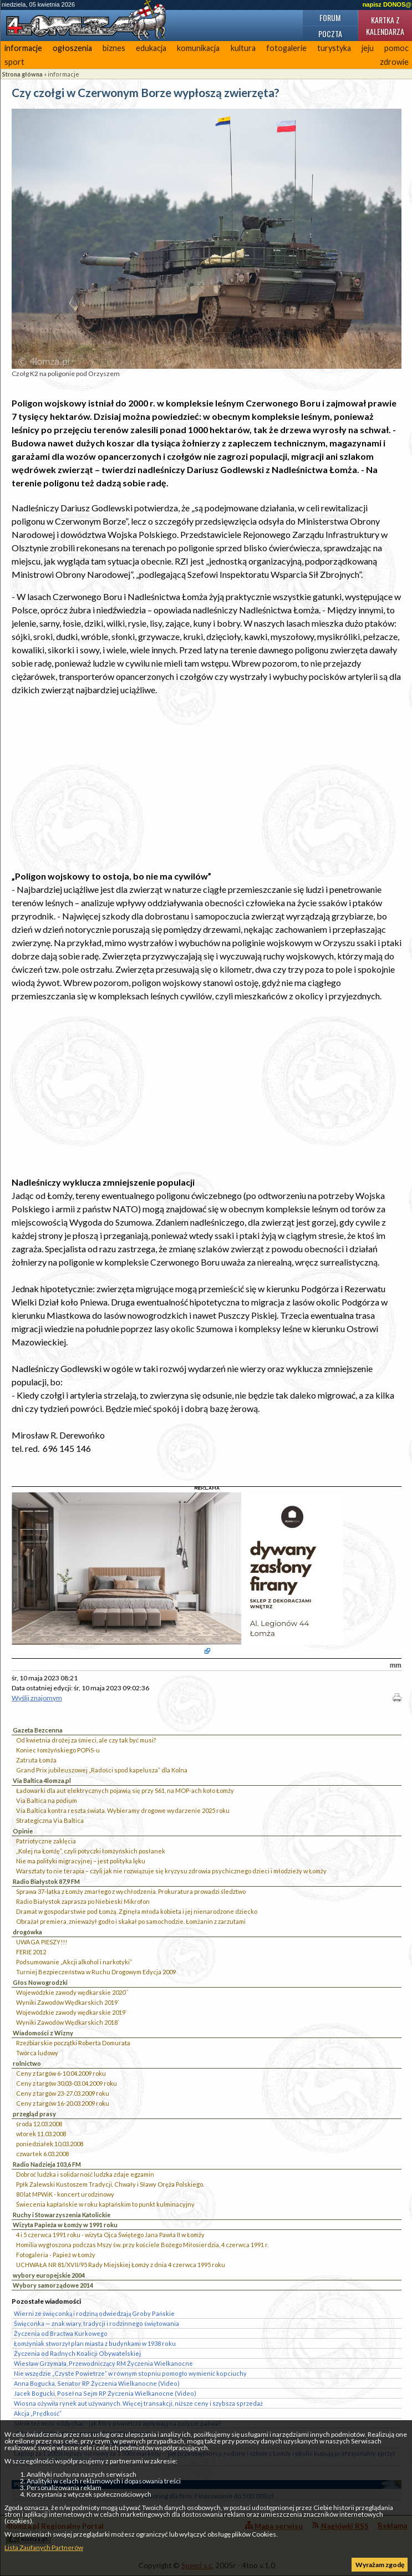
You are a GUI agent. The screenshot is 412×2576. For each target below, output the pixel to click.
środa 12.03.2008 (39, 2123)
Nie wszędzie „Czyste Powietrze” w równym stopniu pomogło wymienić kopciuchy (130, 2373)
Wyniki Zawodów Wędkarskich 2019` (67, 2002)
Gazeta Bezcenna (38, 1730)
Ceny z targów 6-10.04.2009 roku (61, 2073)
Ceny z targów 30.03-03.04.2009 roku (66, 2083)
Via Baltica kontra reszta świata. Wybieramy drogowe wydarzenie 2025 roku (123, 1810)
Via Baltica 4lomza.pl (42, 1780)
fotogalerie (286, 48)
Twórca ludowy (37, 2052)
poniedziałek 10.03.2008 (49, 2143)
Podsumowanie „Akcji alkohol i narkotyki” (74, 1961)
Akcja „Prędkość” (38, 2413)
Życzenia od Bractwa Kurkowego (61, 2333)
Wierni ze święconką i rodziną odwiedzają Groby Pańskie (94, 2313)
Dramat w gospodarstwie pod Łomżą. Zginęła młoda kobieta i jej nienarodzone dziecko (136, 1911)
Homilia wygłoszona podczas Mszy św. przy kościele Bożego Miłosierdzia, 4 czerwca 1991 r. (142, 2244)
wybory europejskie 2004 (49, 2275)
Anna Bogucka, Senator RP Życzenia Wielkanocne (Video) (97, 2383)
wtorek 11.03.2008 (41, 2133)
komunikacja (198, 48)
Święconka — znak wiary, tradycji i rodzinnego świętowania (96, 2323)
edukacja (151, 48)
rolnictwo (27, 2063)
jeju (368, 48)
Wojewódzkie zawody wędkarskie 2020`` (72, 1992)
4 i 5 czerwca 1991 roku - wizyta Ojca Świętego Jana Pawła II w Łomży (110, 2234)
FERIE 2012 (31, 1951)
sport (14, 62)
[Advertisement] (206, 783)
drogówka (27, 1931)
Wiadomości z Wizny (43, 2032)
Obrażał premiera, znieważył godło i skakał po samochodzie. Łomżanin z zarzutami (131, 1921)
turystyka (334, 48)
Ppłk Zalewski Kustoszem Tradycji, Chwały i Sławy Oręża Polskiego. (110, 2184)
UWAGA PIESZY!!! (41, 1941)
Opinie (23, 1831)
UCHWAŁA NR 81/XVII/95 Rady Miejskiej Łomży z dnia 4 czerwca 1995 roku (120, 2264)
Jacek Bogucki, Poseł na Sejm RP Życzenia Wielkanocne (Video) (105, 2393)
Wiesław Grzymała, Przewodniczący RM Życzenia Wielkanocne (103, 2363)
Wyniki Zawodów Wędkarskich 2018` (67, 2022)
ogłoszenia (72, 48)
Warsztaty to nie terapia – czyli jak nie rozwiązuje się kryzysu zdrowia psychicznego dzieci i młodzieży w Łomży (171, 1870)
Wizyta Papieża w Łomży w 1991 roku (65, 2224)
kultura (243, 48)
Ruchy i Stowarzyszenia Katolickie (61, 2214)
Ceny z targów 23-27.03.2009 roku (62, 2093)
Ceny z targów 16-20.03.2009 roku (62, 2103)
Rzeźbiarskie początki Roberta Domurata (73, 2042)
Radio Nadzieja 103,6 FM (47, 2164)
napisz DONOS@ (387, 4)
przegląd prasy (34, 2113)
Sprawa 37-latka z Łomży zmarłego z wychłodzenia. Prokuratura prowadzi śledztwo (131, 1891)
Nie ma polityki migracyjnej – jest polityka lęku (80, 1860)
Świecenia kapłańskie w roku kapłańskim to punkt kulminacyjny (105, 2204)
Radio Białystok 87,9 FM (46, 1881)
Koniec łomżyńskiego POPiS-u (58, 1750)
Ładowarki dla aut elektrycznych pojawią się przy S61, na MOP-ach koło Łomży (125, 1790)
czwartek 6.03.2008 (42, 2153)
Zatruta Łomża (36, 1760)
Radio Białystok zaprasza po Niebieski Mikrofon (83, 1901)
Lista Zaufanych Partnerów (43, 2547)
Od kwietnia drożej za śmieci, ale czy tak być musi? (86, 1740)
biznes (114, 48)
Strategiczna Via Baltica (50, 1820)
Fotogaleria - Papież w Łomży (55, 2254)
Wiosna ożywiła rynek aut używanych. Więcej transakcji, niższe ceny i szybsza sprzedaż (138, 2403)
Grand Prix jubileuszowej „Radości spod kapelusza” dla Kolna (101, 1770)
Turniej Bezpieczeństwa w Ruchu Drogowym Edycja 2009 (96, 1971)
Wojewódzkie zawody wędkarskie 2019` (71, 2012)
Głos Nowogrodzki (40, 1982)
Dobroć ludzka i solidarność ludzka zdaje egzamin (85, 2174)
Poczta (330, 33)
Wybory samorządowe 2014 (53, 2285)
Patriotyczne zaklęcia (46, 1841)
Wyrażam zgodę (379, 2564)
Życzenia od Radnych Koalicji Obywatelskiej (77, 2353)
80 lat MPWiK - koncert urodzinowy (65, 2194)
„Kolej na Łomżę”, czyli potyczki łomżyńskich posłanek (90, 1850)
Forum (329, 17)
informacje (23, 48)
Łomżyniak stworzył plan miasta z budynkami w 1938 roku (95, 2343)
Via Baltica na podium (46, 1800)
